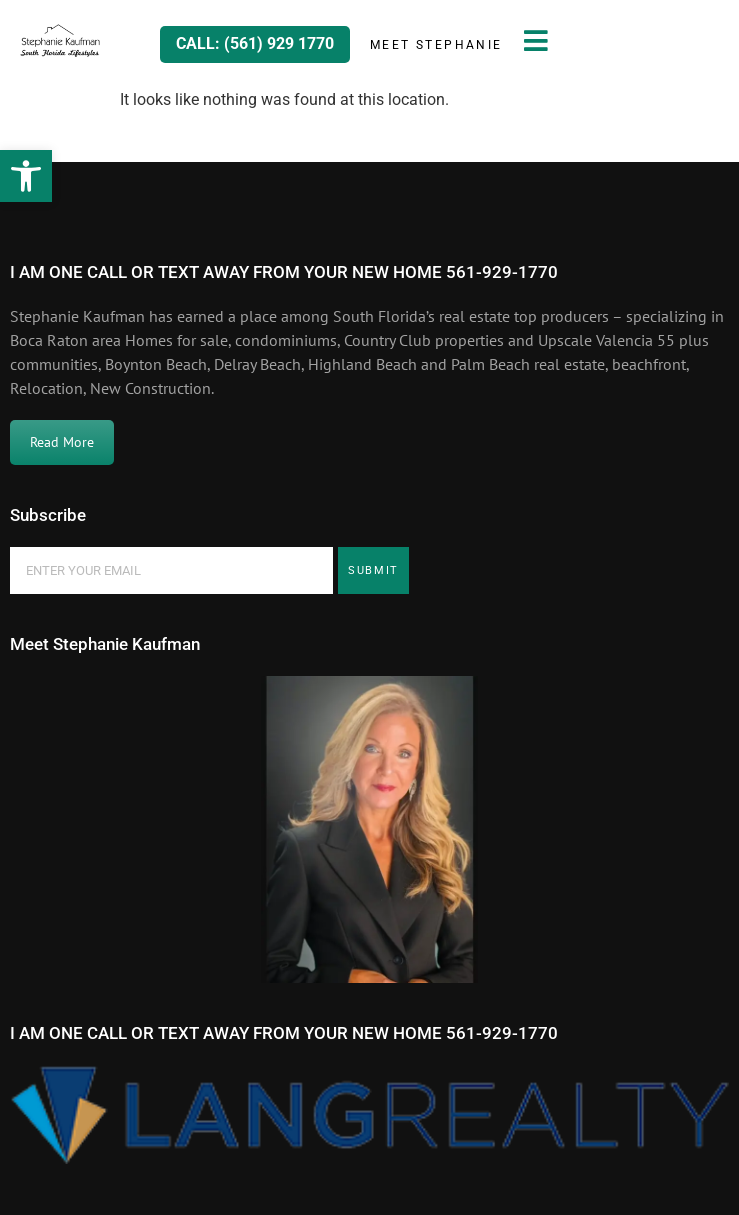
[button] (26, 176)
